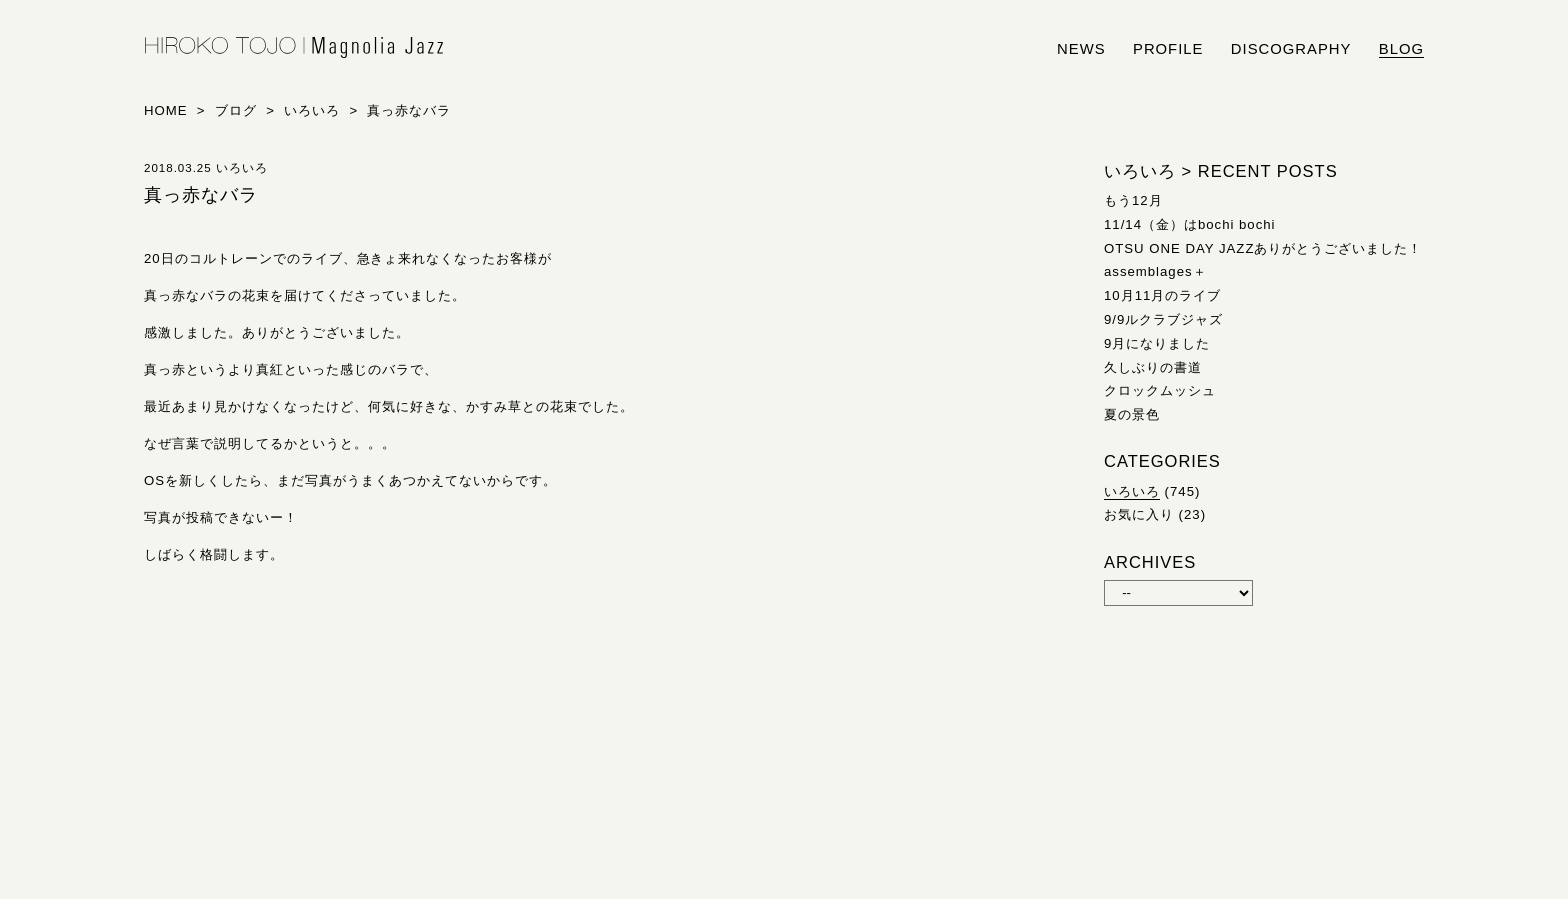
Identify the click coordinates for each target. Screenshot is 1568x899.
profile (1168, 49)
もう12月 (1133, 200)
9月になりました (1157, 343)
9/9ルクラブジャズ (1163, 319)
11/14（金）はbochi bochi (1190, 224)
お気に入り (1139, 514)
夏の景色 (1132, 414)
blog (1401, 49)
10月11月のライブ (1162, 295)
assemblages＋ (1155, 271)
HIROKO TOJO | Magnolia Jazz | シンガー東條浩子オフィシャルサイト (294, 48)
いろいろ (1132, 491)
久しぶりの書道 (1153, 367)
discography (1291, 49)
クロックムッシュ (1160, 390)
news (1081, 49)
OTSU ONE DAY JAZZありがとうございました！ (1263, 248)
